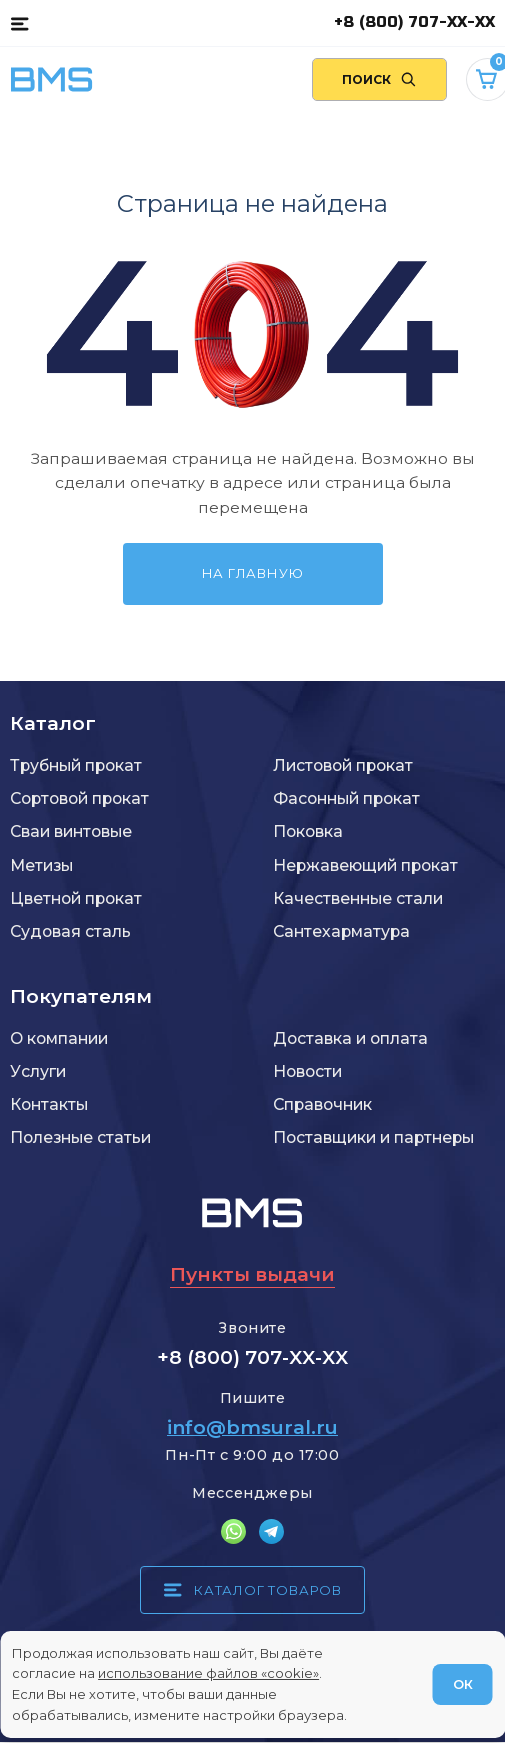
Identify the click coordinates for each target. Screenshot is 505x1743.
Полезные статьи (80, 1137)
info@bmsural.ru (252, 1427)
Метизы (41, 865)
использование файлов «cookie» (208, 1673)
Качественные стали (358, 898)
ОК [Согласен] (463, 1684)
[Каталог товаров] (19, 23)
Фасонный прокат (346, 798)
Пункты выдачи (252, 1274)
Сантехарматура (341, 931)
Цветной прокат (76, 898)
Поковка (308, 831)
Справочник (322, 1104)
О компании (59, 1038)
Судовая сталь (70, 931)
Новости (307, 1071)
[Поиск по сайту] (379, 79)
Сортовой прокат (79, 798)
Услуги (38, 1071)
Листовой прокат (343, 765)
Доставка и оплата (350, 1038)
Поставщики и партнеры (373, 1137)
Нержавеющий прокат (365, 865)
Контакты (49, 1104)
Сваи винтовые (71, 831)
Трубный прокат (76, 765)
